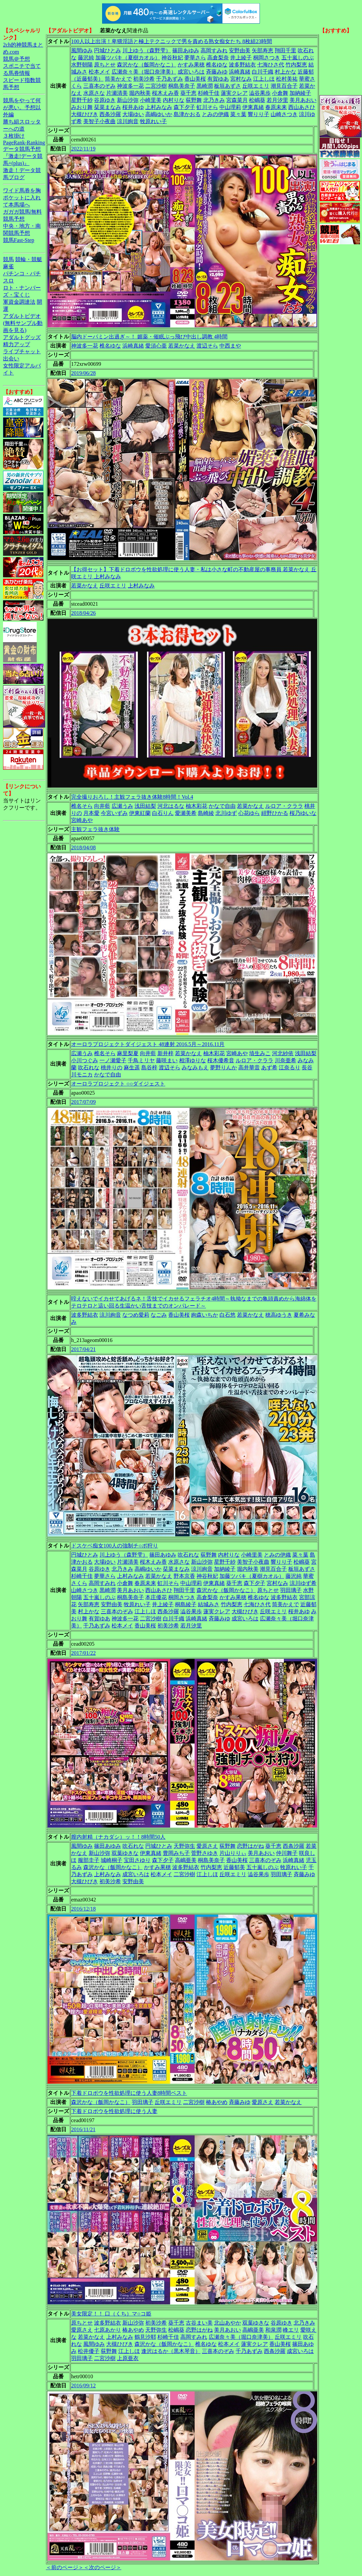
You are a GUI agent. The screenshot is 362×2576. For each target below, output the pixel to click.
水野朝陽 (82, 64)
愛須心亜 (156, 346)
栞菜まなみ (107, 107)
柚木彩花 (196, 806)
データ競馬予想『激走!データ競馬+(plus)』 (22, 156)
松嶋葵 (257, 100)
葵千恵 (188, 93)
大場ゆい (133, 114)
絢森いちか (204, 1315)
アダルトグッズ (22, 337)
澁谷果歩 (260, 93)
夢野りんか (223, 1067)
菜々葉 (238, 114)
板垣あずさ (227, 86)
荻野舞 (194, 100)
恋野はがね (250, 1846)
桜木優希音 (220, 1060)
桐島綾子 (186, 1604)
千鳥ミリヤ (141, 1060)
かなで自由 (222, 806)
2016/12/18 (83, 1909)
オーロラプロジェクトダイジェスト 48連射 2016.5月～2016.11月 (147, 1044)
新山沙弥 (128, 100)
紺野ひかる (274, 813)
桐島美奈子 (181, 86)
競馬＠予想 (16, 59)
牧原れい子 (153, 121)
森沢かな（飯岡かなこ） (146, 64)
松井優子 (88, 2351)
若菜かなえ (181, 346)
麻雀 (8, 266)
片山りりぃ (232, 1853)
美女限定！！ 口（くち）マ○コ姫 (111, 2314)
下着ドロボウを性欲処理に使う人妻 (114, 2111)
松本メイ (99, 72)
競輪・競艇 (28, 259)
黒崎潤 (205, 86)
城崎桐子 (111, 1860)
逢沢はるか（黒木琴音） (171, 2351)
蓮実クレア (234, 93)
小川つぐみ (84, 1060)
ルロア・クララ (284, 806)
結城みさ (208, 1604)
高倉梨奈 (218, 57)
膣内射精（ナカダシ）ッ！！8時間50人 (118, 1837)
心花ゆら (249, 813)
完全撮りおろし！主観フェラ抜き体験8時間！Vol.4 (132, 797)
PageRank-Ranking (24, 142)
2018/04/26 (83, 613)
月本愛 (91, 813)
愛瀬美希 (186, 813)
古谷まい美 (199, 2323)
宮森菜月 (237, 100)
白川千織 (262, 72)
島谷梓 (149, 1067)
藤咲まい (167, 1060)
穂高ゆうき (278, 1315)
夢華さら (195, 57)
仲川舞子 (287, 1853)
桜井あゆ (133, 107)
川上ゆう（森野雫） (146, 50)
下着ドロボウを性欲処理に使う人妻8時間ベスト (129, 2093)
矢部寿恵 (262, 50)
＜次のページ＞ (102, 2567)
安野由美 (239, 50)
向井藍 (102, 806)
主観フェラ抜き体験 (95, 829)
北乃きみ (214, 100)
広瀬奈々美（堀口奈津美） (144, 72)
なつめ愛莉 (135, 1315)
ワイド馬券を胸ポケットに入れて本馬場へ (22, 198)
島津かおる (187, 114)
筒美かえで (118, 79)
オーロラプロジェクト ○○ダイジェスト (118, 1084)
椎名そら (82, 806)
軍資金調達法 (19, 302)
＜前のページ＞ (65, 2567)
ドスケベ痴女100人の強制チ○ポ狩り (114, 1546)
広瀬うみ (122, 806)
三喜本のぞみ (99, 86)
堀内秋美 (140, 93)
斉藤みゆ (217, 72)
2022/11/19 (83, 149)
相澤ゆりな (192, 1060)
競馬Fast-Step (18, 240)
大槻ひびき (84, 114)
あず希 (269, 1067)
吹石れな (88, 1067)
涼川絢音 (128, 121)
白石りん (163, 813)
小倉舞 (280, 93)
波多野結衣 (242, 64)
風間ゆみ (82, 50)
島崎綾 (206, 813)
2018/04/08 (83, 847)
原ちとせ (105, 64)
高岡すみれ (214, 50)
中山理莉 (230, 107)
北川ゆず (226, 813)
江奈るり (289, 1067)
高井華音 (249, 1067)
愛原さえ (207, 1846)
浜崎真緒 (239, 72)
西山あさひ (301, 107)
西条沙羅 (110, 114)
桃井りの (111, 1067)
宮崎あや (82, 820)
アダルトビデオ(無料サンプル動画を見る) (22, 323)
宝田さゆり (137, 1860)
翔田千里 (285, 50)
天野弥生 (184, 1846)
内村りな (173, 100)
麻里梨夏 (128, 1053)
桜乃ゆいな (303, 813)
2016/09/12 (83, 2385)
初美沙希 (144, 79)
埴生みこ (260, 1053)
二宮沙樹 (156, 86)
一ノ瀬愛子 (112, 1060)
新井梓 (165, 1053)
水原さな (94, 93)
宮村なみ (241, 79)
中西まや (230, 346)
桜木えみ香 (165, 93)
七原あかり (107, 2330)
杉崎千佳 (208, 93)
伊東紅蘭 (140, 813)
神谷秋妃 (172, 57)
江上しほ (264, 79)
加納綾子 (300, 93)
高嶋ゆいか (158, 114)
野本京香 (184, 1576)
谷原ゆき (105, 100)
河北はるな (170, 806)
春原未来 (276, 107)
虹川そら (207, 107)
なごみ (159, 1315)
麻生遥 (132, 1067)
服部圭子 (88, 1860)
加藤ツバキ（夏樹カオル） (127, 57)
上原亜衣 (128, 2358)
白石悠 (227, 1315)
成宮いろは (191, 72)
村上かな (285, 72)
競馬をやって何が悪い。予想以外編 (22, 107)
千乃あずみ (169, 79)
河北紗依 (283, 1053)
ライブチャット (22, 351)
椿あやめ (217, 2102)
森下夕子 (184, 107)
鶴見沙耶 (145, 2337)
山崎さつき (284, 114)
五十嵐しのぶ (297, 57)
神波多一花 (130, 86)
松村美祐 (287, 79)
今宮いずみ (114, 813)
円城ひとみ (107, 50)
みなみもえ (195, 1067)
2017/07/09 (83, 1102)
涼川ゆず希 (303, 1583)
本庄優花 (156, 1597)
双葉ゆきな (125, 1853)
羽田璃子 (291, 1590)
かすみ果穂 (191, 64)
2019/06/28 (83, 373)
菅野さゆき (204, 1853)
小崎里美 (150, 100)
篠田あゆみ (185, 50)
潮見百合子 (284, 86)
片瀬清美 (117, 93)
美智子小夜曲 (99, 121)
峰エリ (291, 2330)
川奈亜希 (285, 1060)
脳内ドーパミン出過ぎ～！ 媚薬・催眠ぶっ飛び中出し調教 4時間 (149, 336)
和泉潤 (273, 2330)
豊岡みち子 (176, 1853)
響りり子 (258, 114)
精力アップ (16, 344)
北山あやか (227, 2323)
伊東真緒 (253, 107)
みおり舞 (82, 107)
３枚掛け (14, 136)
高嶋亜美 (186, 1860)
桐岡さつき (266, 57)
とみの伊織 (215, 114)
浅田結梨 (145, 806)
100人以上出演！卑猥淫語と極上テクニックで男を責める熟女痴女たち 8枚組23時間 (171, 41)
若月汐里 (277, 100)
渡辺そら (207, 346)
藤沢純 (86, 57)
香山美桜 (195, 79)
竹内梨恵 (296, 64)
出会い (11, 358)
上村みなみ (158, 107)
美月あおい (303, 100)
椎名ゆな (217, 64)
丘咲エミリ (255, 86)
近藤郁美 (234, 1867)
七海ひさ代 (270, 64)
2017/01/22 (83, 1653)
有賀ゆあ (218, 79)
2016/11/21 (83, 2129)
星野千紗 (82, 100)
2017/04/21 (83, 1349)
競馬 (8, 259)
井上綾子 (241, 57)
